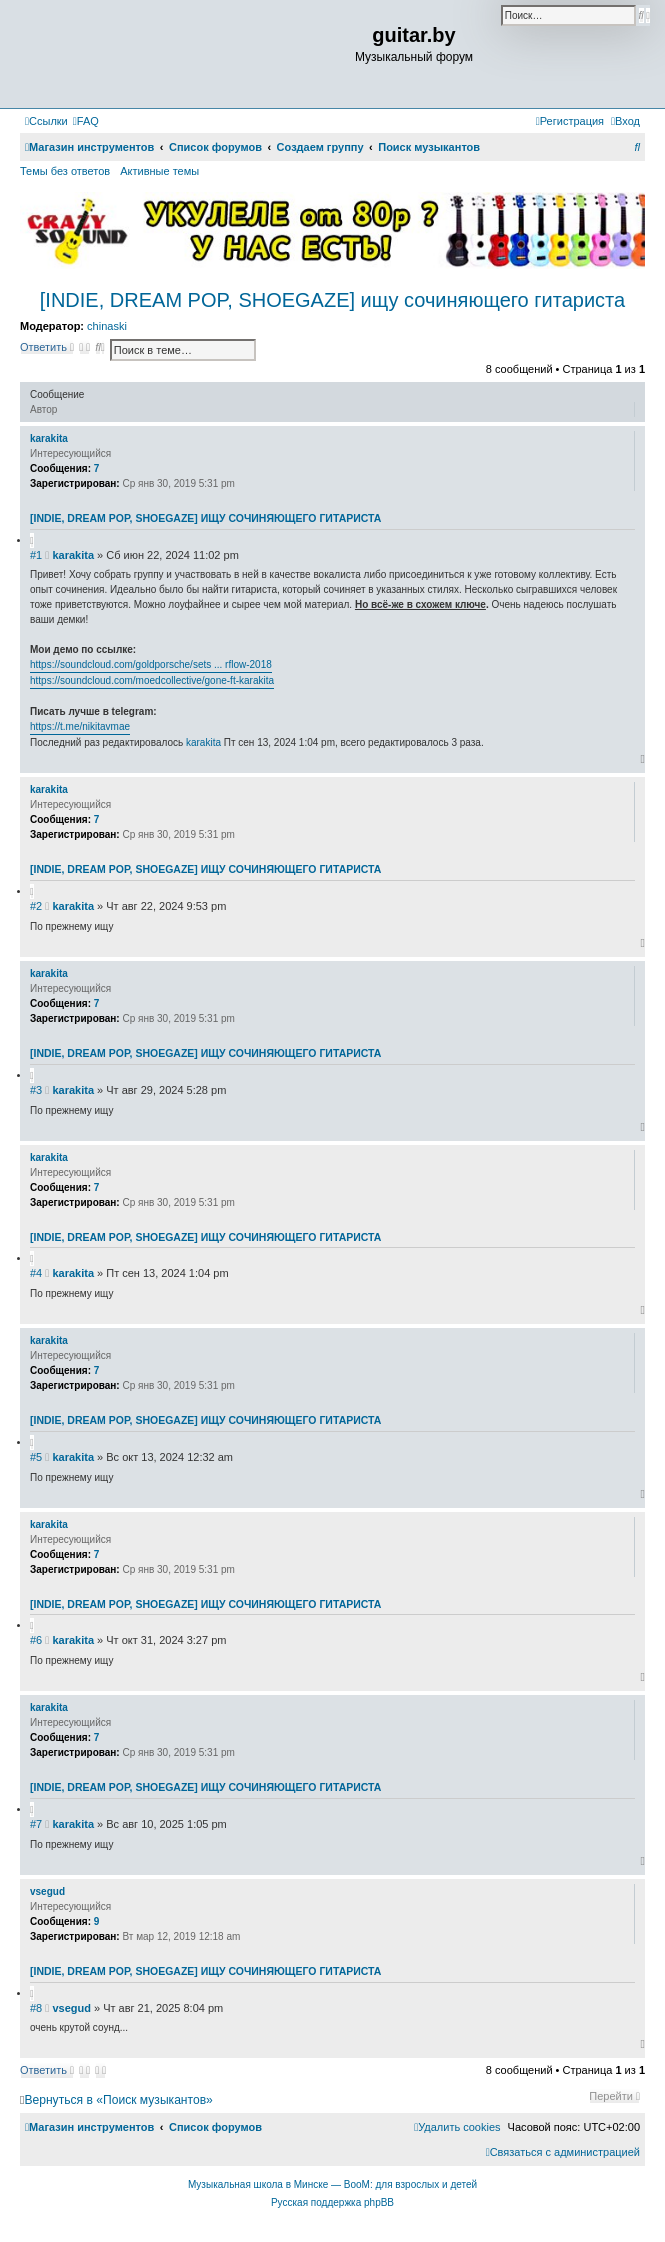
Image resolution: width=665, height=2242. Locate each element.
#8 (36, 2008)
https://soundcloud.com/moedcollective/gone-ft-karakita (152, 680)
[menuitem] (86, 121)
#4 (36, 1273)
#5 (36, 1457)
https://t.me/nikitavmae (80, 726)
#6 (36, 1640)
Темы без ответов (65, 171)
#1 (36, 555)
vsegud (47, 1891)
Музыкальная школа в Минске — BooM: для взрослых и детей (332, 2184)
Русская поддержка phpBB (332, 2202)
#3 (36, 1090)
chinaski (107, 326)
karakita (49, 438)
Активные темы (159, 171)
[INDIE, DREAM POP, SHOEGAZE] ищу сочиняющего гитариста (332, 300)
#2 (36, 906)
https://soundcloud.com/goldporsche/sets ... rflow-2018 (151, 664)
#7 (36, 1824)
